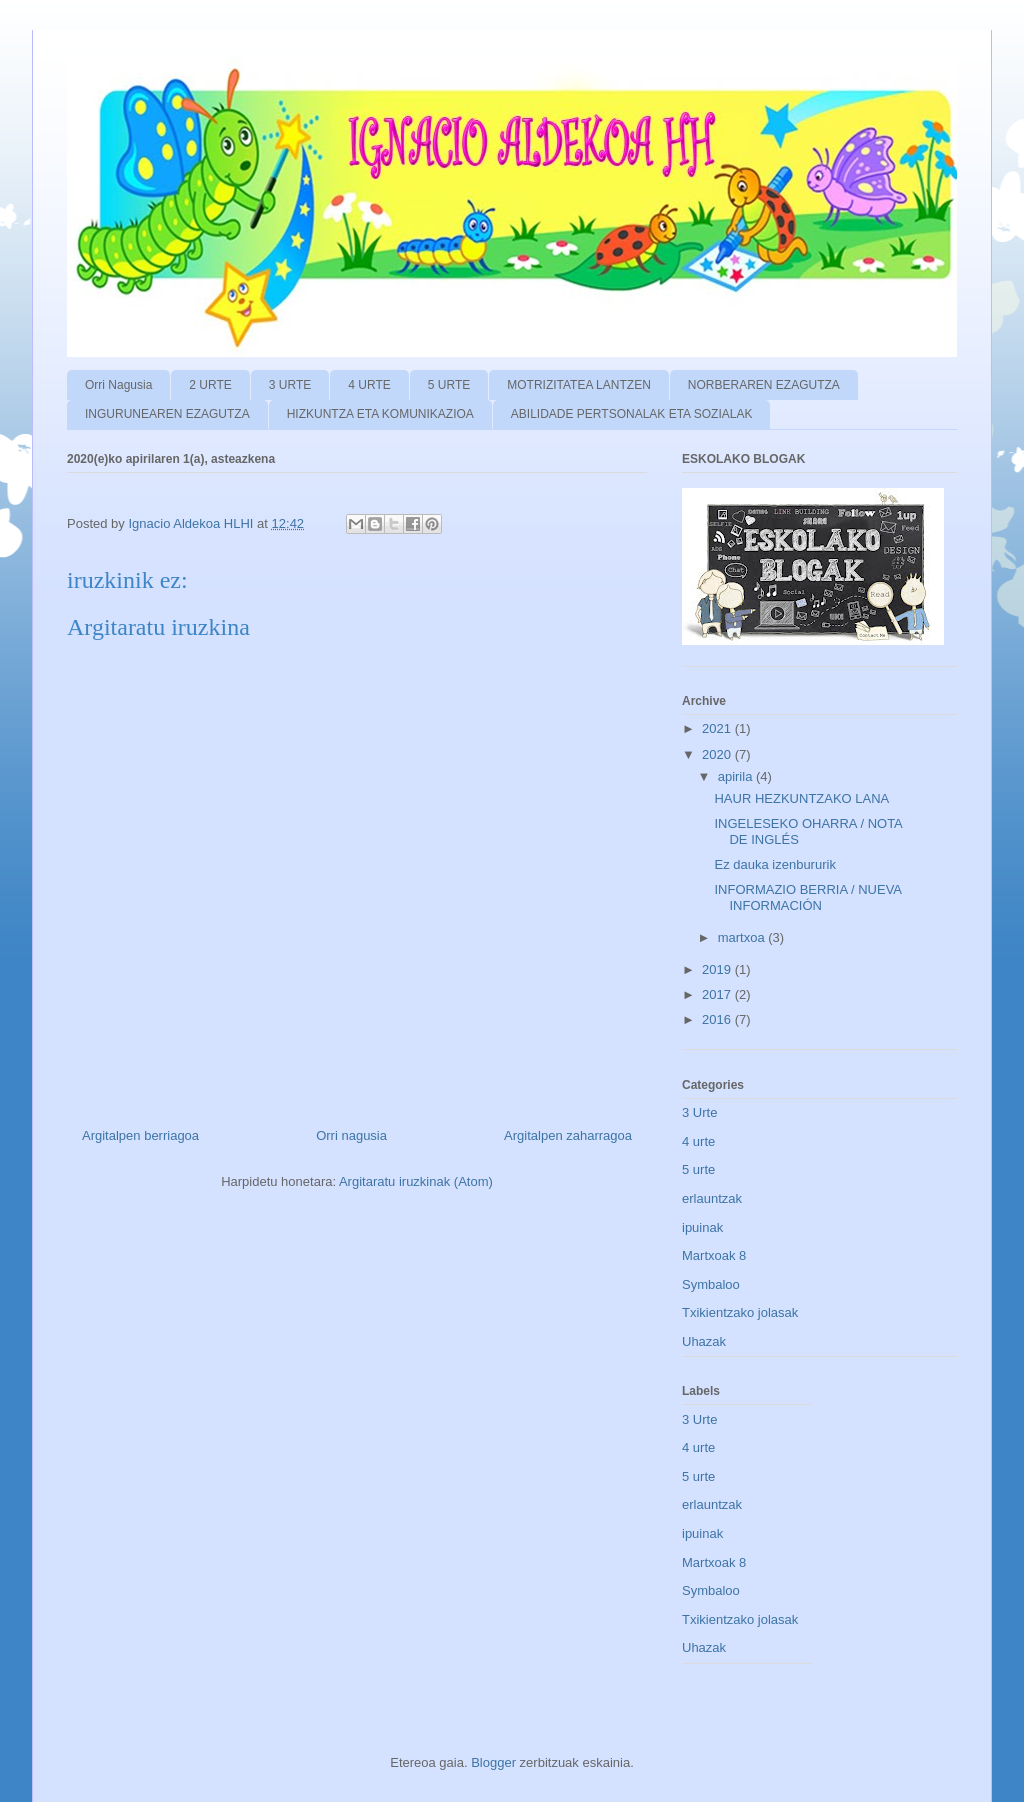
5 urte (698, 1169)
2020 (718, 754)
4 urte (698, 1141)
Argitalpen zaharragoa (568, 1135)
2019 (718, 969)
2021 (718, 728)
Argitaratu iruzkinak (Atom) (416, 1181)
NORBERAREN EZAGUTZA (764, 385)
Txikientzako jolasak (740, 1312)
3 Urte (699, 1112)
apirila (737, 776)
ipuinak (702, 1227)
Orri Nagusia (118, 385)
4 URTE (369, 385)
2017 (718, 994)
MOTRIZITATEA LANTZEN (579, 385)
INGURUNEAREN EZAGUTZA (167, 414)
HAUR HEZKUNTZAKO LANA (801, 798)
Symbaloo (711, 1284)
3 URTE (290, 385)
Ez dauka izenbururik (774, 864)
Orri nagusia (351, 1135)
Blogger (493, 1762)
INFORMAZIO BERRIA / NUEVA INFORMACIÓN (807, 897)
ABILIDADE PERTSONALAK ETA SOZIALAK (632, 414)
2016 (718, 1019)
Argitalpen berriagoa (140, 1135)
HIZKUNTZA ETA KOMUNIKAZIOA (380, 414)
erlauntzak (712, 1198)
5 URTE (449, 385)
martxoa (743, 937)
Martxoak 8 (714, 1255)
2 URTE (210, 385)
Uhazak (704, 1341)
